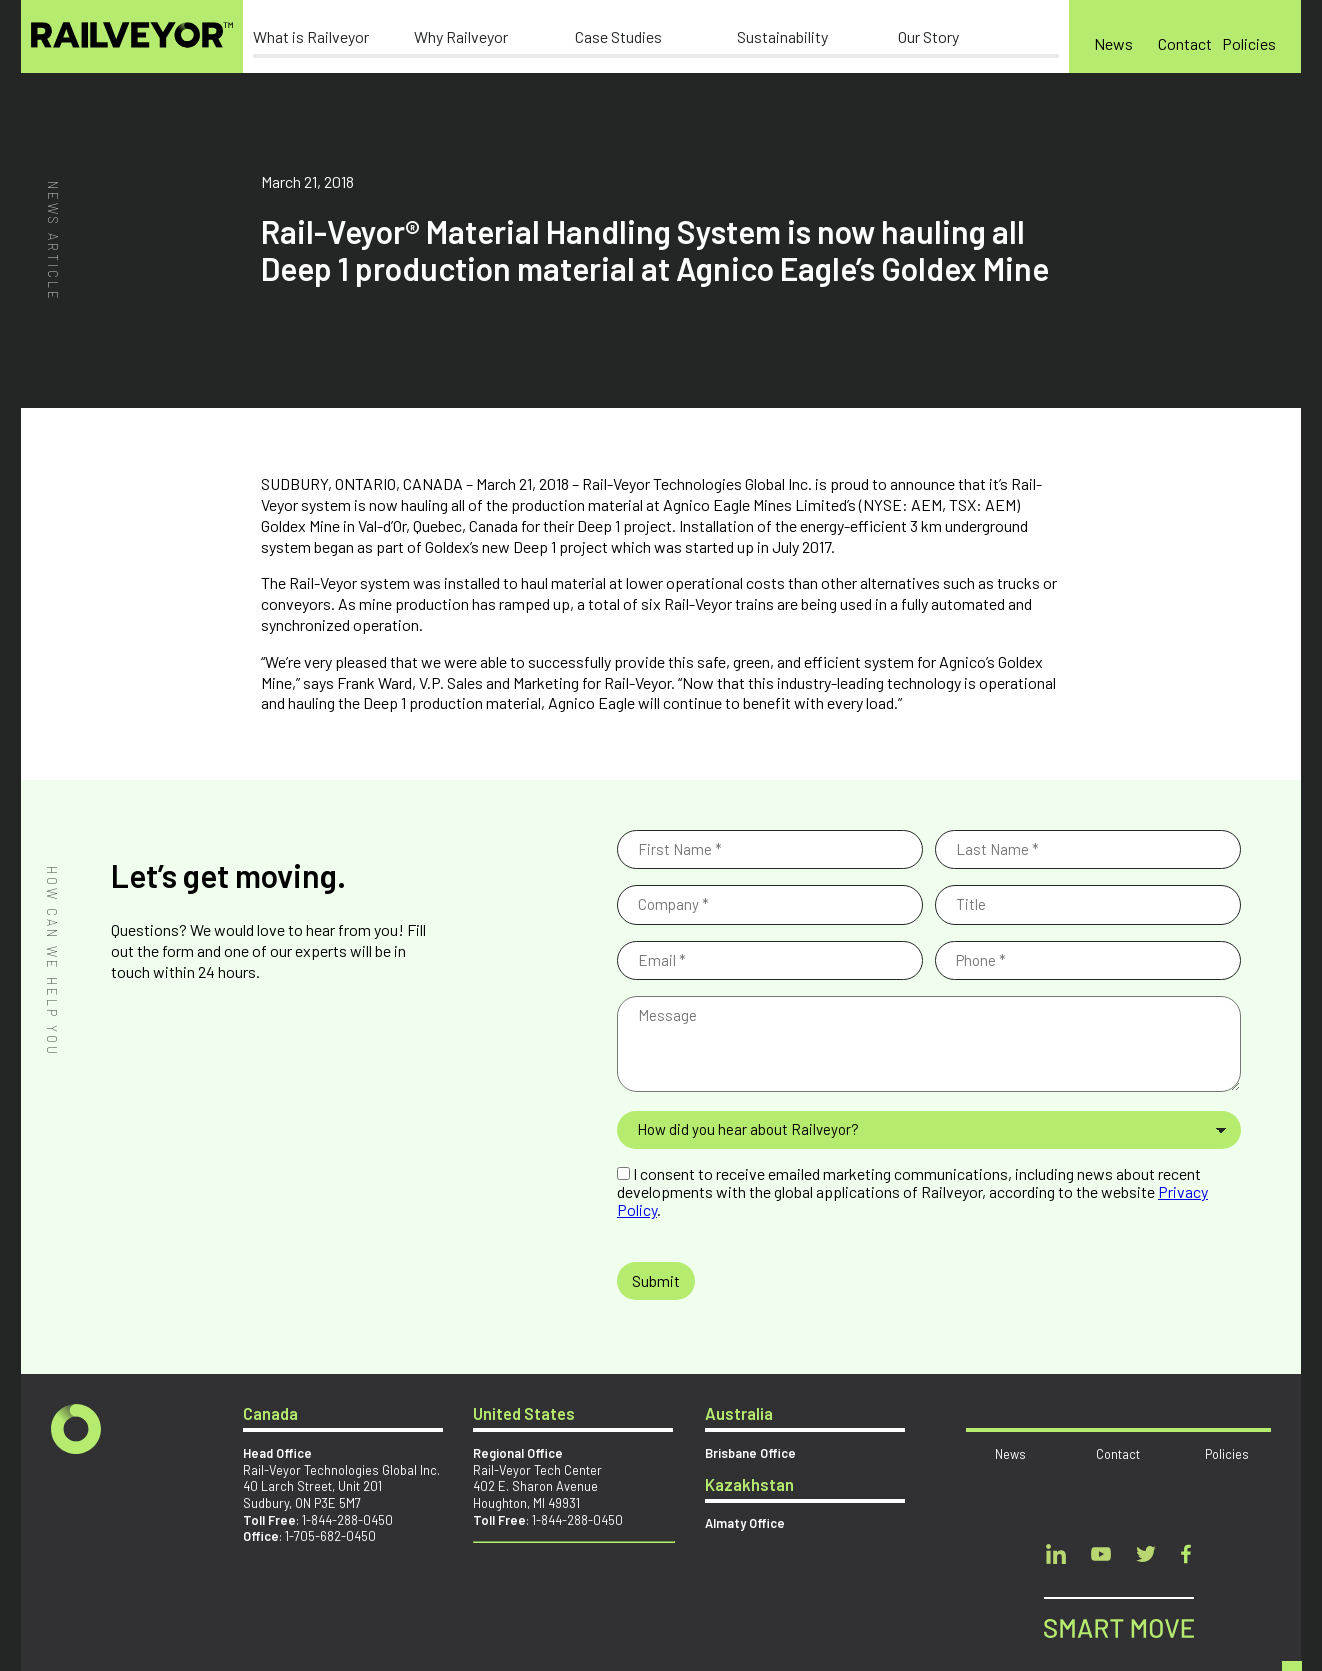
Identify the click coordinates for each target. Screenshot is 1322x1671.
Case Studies (618, 36)
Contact (1185, 43)
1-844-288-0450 (347, 1520)
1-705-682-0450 (330, 1536)
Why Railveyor (461, 36)
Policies (1249, 43)
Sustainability (782, 36)
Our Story (928, 36)
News (1113, 43)
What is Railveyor (311, 36)
